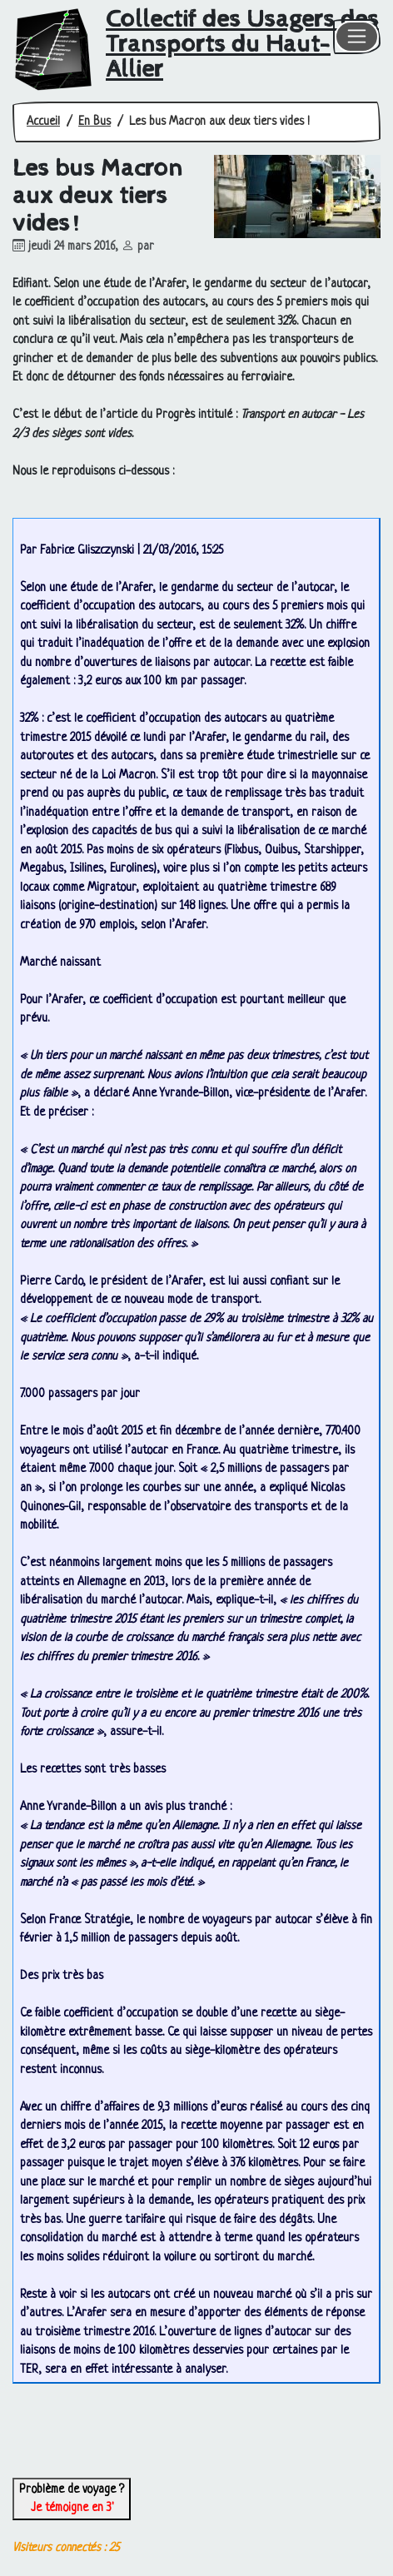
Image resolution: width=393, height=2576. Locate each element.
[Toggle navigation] (357, 37)
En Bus (94, 121)
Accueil (43, 121)
